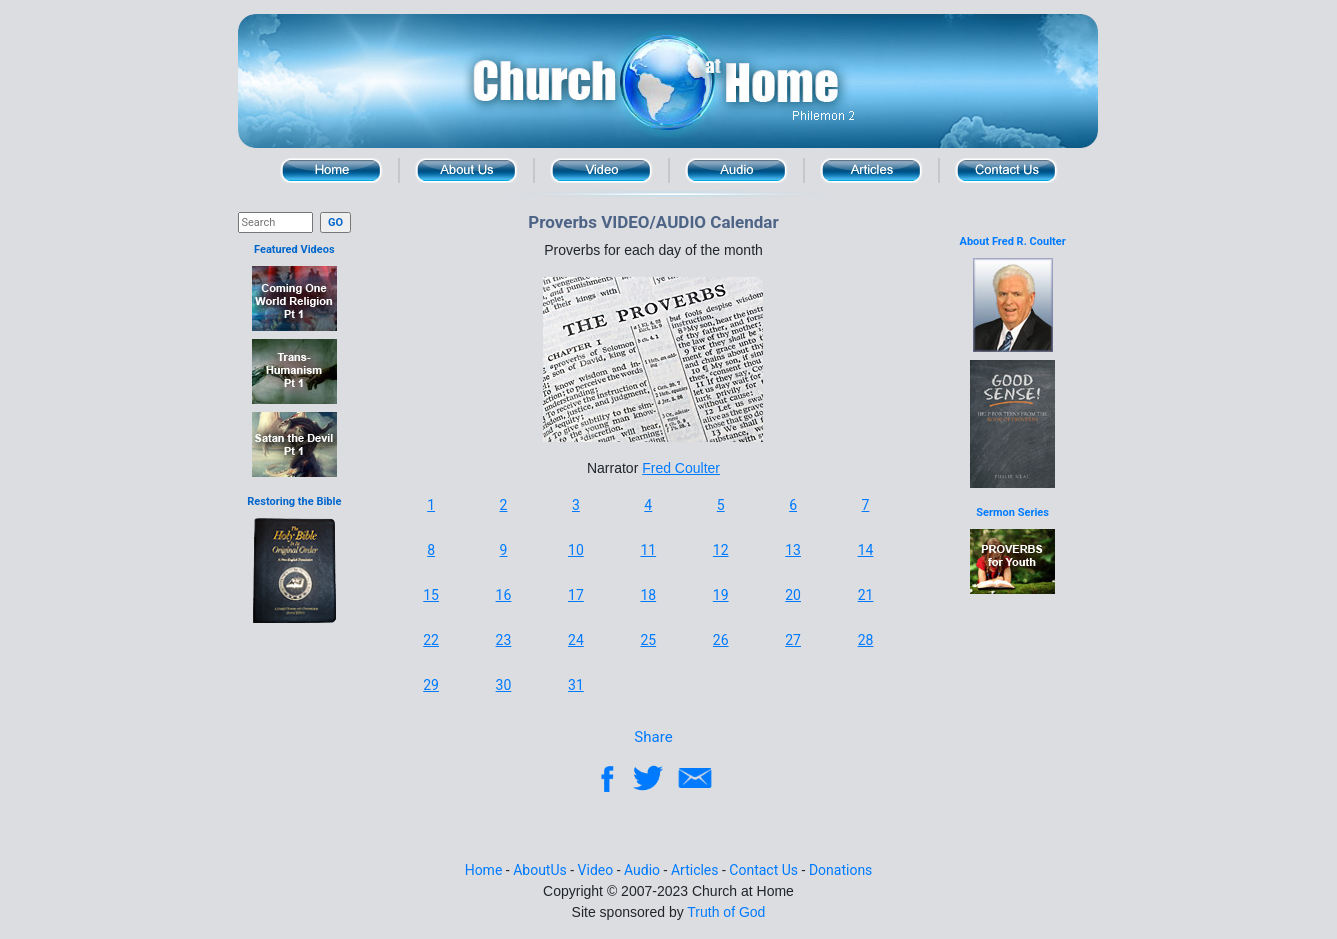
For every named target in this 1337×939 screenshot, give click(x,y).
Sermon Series (1012, 512)
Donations (840, 870)
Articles (871, 170)
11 (648, 550)
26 (721, 640)
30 (504, 685)
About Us (466, 170)
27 (793, 640)
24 (576, 640)
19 (721, 595)
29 (431, 685)
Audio (736, 170)
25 (648, 640)
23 (504, 640)
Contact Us (1006, 170)
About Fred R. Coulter (1013, 241)
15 (431, 595)
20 (793, 595)
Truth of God (726, 912)
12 (721, 550)
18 (648, 595)
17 (576, 595)
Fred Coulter (681, 468)
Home (331, 170)
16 (504, 595)
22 (431, 640)
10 (576, 550)
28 (866, 640)
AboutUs (540, 870)
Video (601, 170)
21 (866, 595)
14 (866, 550)
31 (576, 685)
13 (793, 550)
